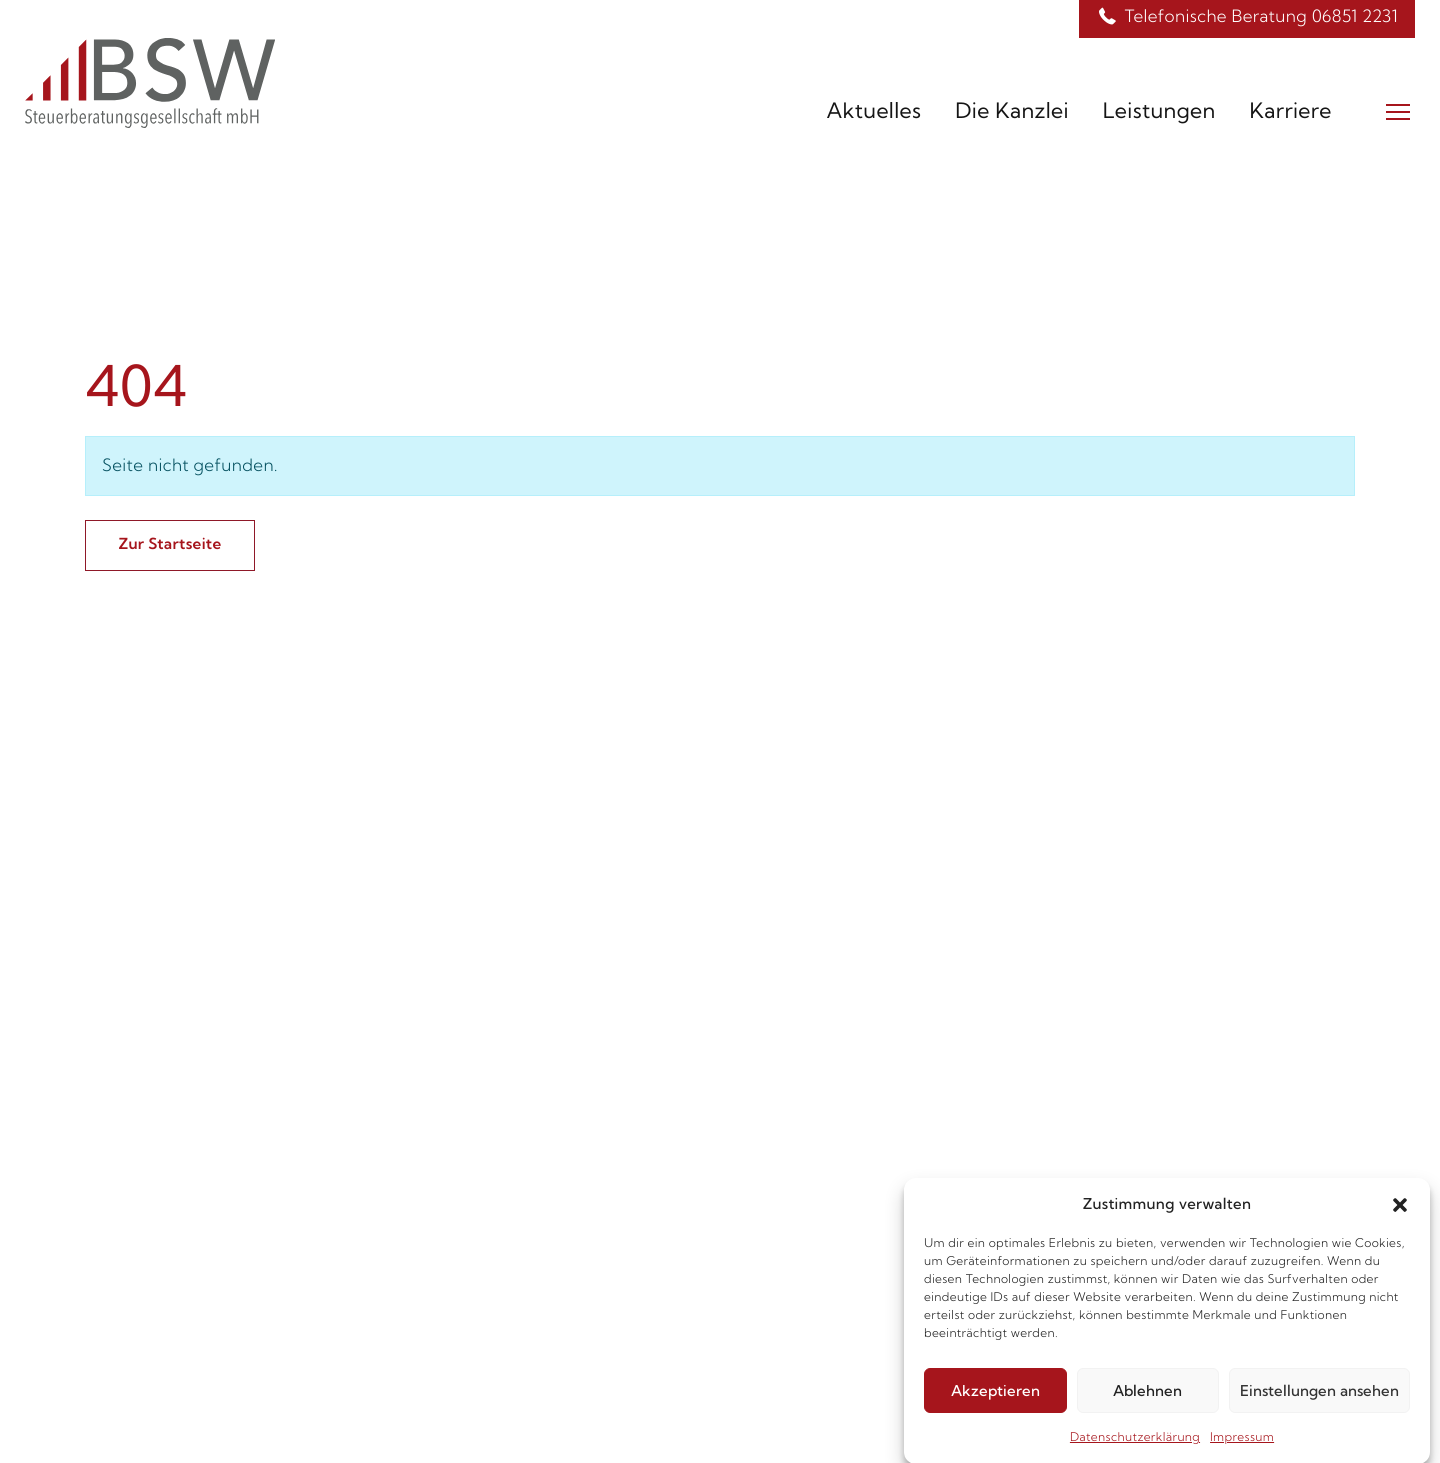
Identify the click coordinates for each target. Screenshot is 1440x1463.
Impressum (1242, 1444)
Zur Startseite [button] (169, 543)
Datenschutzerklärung (1135, 1444)
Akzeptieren (995, 1397)
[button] (1400, 1211)
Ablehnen (1147, 1397)
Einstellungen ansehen (1319, 1397)
